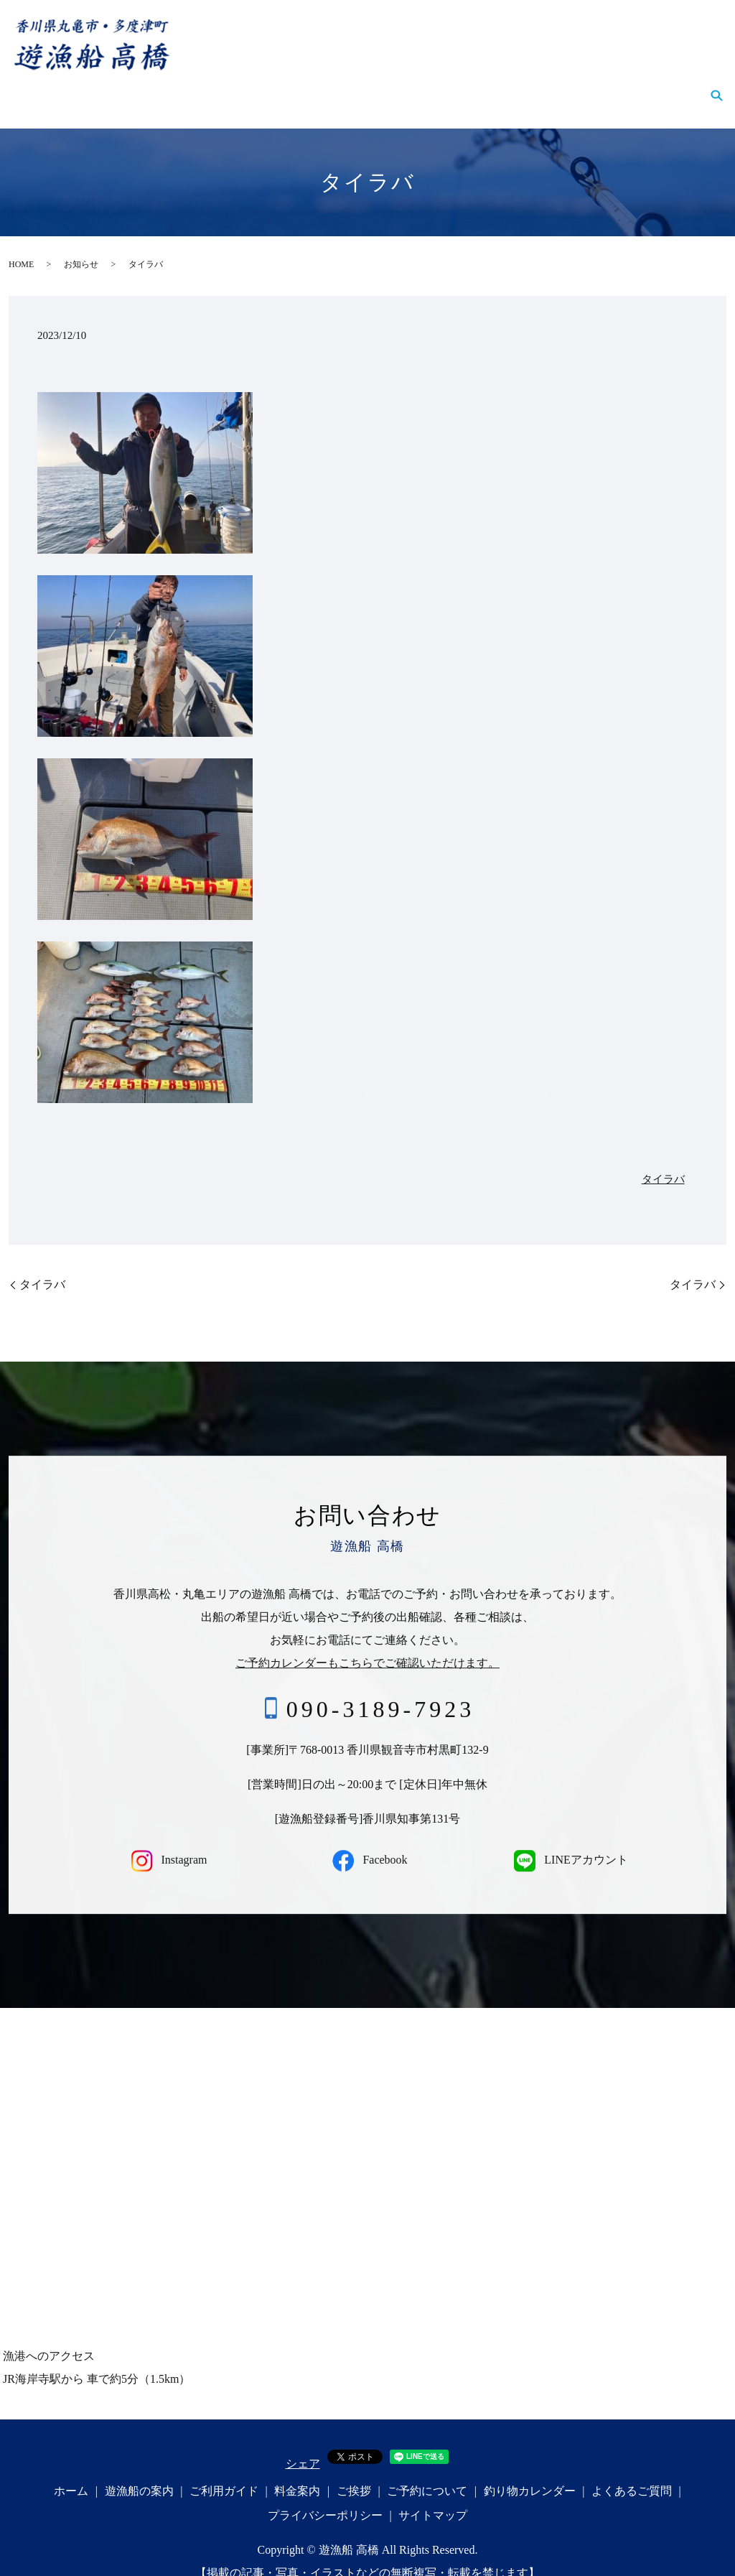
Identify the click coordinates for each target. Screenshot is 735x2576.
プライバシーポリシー (325, 2494)
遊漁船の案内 (119, 87)
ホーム (44, 87)
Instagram (166, 1839)
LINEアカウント (568, 1839)
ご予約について (435, 87)
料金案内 (291, 87)
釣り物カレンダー (544, 87)
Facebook (367, 1839)
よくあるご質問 (653, 87)
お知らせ (81, 244)
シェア (303, 2443)
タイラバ (663, 1159)
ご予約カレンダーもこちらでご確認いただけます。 (367, 1643)
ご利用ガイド (211, 87)
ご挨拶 (354, 87)
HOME (21, 244)
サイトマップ (432, 2494)
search (716, 88)
